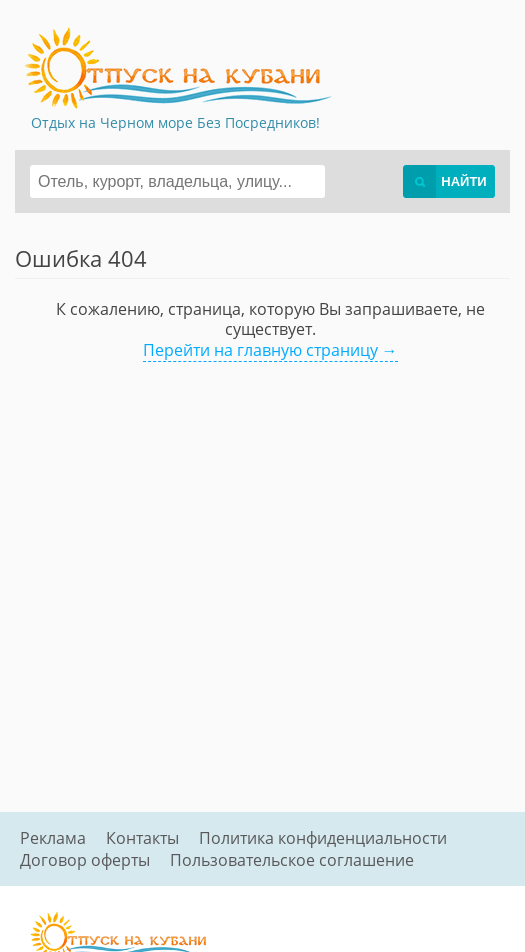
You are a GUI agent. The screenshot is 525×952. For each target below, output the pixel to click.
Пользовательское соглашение (292, 860)
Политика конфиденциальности (323, 838)
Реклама (53, 838)
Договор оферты (85, 860)
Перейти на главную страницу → (270, 350)
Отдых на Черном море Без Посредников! (175, 122)
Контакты (142, 838)
